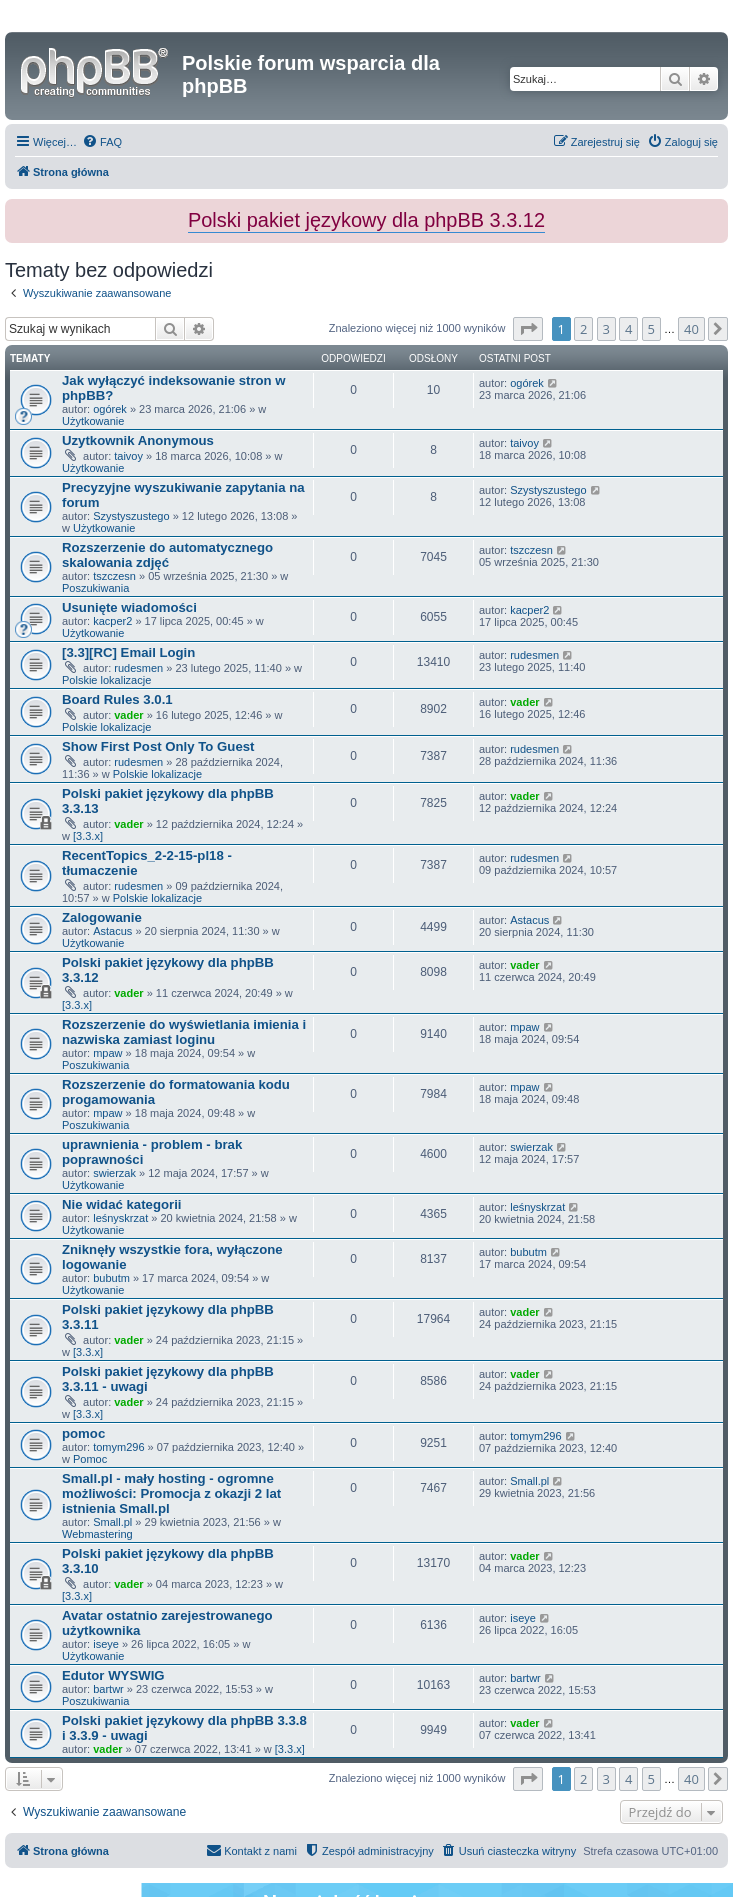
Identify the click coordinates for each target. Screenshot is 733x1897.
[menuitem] (102, 142)
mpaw (107, 1053)
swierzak (114, 1173)
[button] (528, 329)
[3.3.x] (88, 836)
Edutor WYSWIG (113, 1675)
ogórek (110, 409)
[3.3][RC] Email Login (128, 652)
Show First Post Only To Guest (158, 746)
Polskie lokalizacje (106, 680)
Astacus (112, 931)
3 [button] (606, 329)
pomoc (83, 1433)
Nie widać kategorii (121, 1204)
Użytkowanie (93, 421)
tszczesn (114, 576)
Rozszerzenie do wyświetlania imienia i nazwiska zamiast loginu (184, 1032)
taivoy (128, 456)
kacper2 (112, 621)
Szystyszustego (131, 516)
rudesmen (138, 668)
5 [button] (651, 329)
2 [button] (583, 329)
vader (128, 715)
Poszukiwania (95, 588)
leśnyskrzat (120, 1218)
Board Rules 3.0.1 (117, 699)
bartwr (108, 1689)
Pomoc (90, 1459)
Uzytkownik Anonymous (138, 440)
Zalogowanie (102, 917)
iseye (106, 1644)
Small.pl (112, 1522)
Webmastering (97, 1534)
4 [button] (628, 329)
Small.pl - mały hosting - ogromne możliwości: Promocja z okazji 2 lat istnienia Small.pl (171, 1493)
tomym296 (118, 1447)
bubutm (111, 1278)
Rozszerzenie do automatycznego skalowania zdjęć (167, 555)
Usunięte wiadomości (129, 607)
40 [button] (691, 329)
